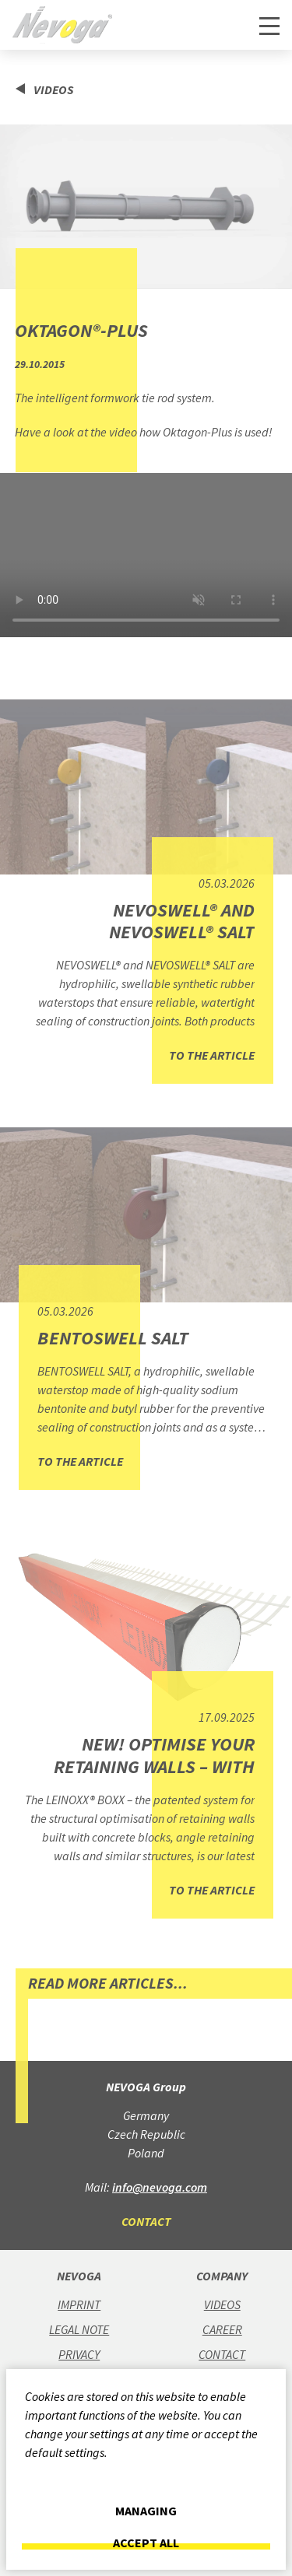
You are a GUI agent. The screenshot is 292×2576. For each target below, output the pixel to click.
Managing (146, 2511)
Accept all (146, 2543)
